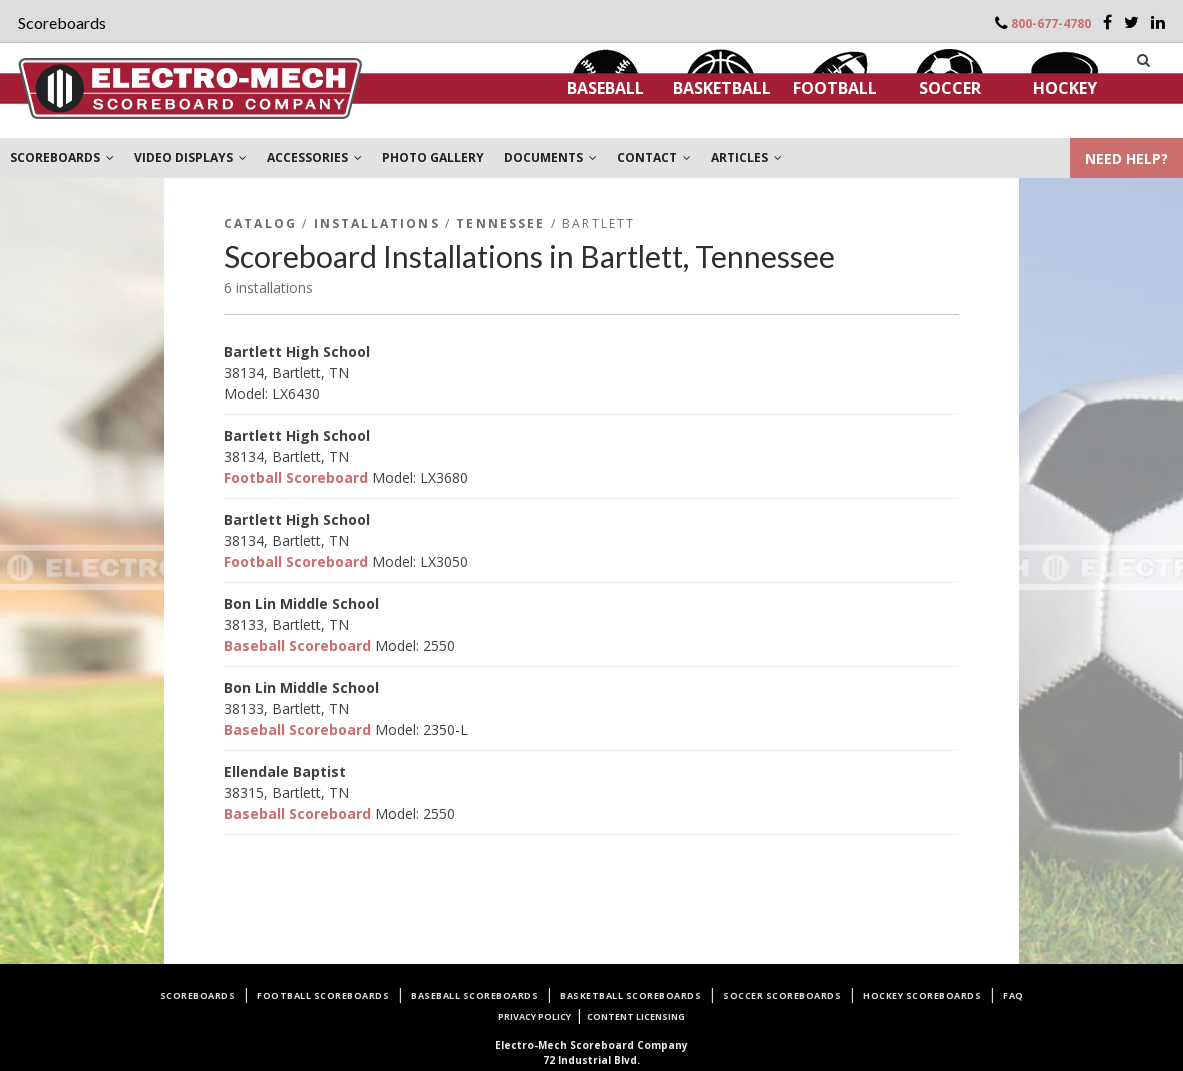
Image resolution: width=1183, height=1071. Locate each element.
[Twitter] (1131, 22)
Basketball (722, 88)
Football (835, 88)
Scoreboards (198, 995)
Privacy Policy (534, 1016)
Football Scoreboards (323, 995)
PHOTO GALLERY (433, 157)
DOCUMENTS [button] (550, 157)
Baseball (605, 88)
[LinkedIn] (1158, 22)
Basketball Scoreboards (630, 995)
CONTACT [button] (654, 157)
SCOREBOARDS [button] (62, 157)
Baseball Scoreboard (297, 645)
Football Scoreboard (296, 477)
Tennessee (500, 223)
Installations (377, 223)
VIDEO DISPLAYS (190, 157)
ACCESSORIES (314, 157)
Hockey (1065, 88)
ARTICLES (746, 157)
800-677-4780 (1051, 23)
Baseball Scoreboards (474, 995)
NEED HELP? (1126, 158)
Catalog (260, 223)
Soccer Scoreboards (782, 995)
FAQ (1013, 995)
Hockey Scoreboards (922, 995)
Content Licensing (636, 1016)
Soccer (950, 88)
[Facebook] (1107, 22)
